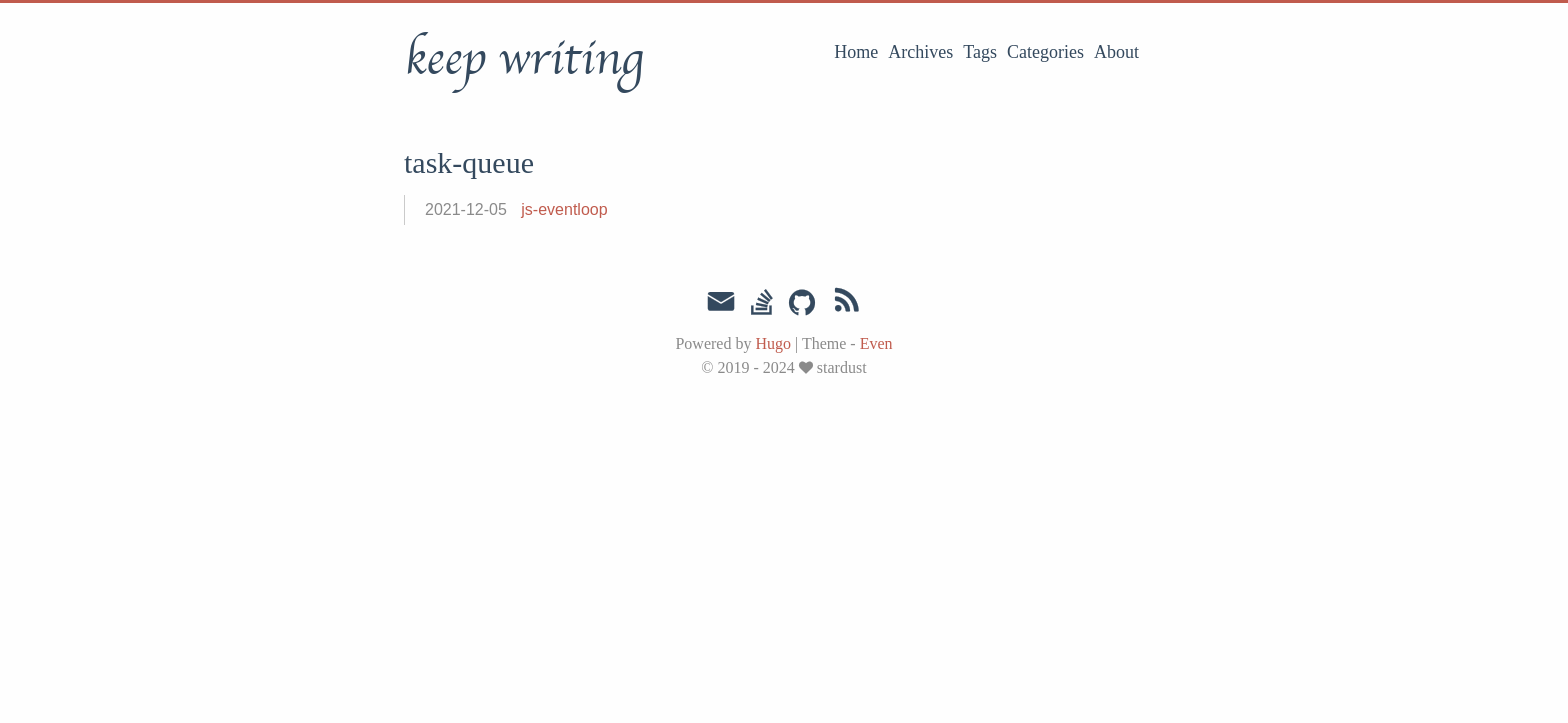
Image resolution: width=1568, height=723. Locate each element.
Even (876, 343)
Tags (980, 52)
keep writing (523, 59)
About (1116, 52)
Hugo (773, 343)
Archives (920, 52)
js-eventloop (564, 209)
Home (856, 52)
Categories (1045, 52)
